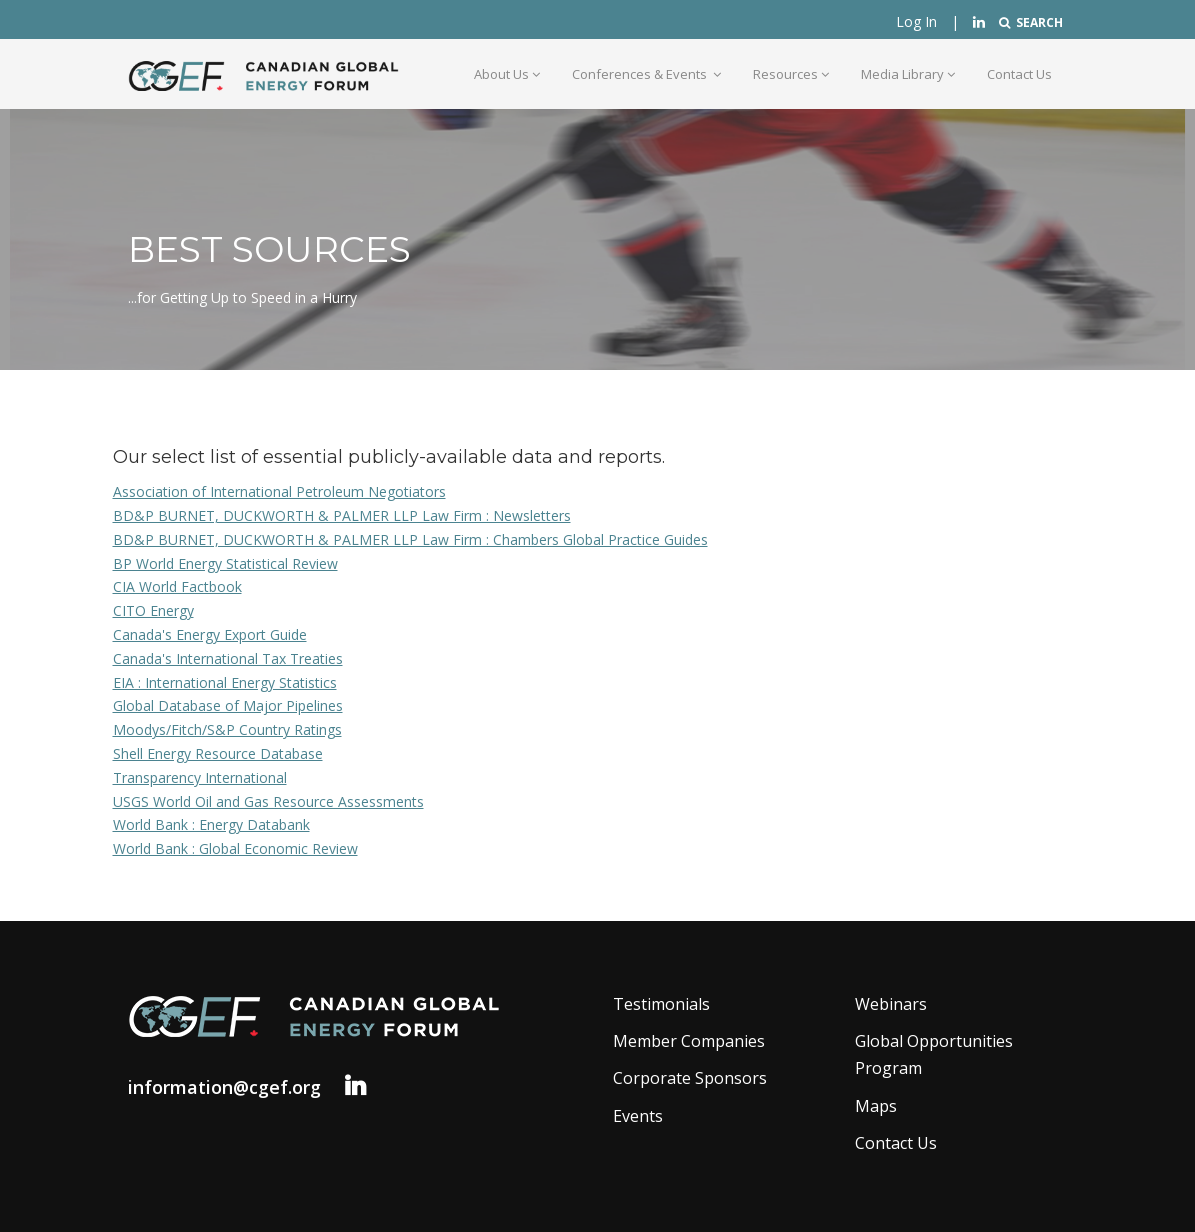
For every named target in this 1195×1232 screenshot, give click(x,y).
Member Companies (689, 1041)
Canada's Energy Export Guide (210, 634)
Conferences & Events (646, 74)
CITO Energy (153, 610)
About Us (507, 74)
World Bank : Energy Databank (211, 824)
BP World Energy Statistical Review (225, 563)
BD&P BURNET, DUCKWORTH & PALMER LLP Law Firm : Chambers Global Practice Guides (410, 539)
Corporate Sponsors (690, 1078)
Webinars (891, 1004)
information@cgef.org (224, 1087)
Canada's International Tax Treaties (228, 658)
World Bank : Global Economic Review (235, 848)
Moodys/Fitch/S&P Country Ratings (227, 729)
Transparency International (200, 777)
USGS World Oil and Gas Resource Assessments (268, 801)
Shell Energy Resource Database (218, 753)
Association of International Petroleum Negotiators (279, 491)
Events (638, 1116)
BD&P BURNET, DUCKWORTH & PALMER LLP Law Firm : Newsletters (342, 515)
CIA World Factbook (177, 586)
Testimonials (661, 1004)
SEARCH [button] (1031, 22)
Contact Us (1019, 74)
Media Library (908, 74)
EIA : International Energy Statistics (225, 682)
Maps (876, 1106)
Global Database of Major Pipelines (228, 705)
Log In (916, 21)
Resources (791, 74)
